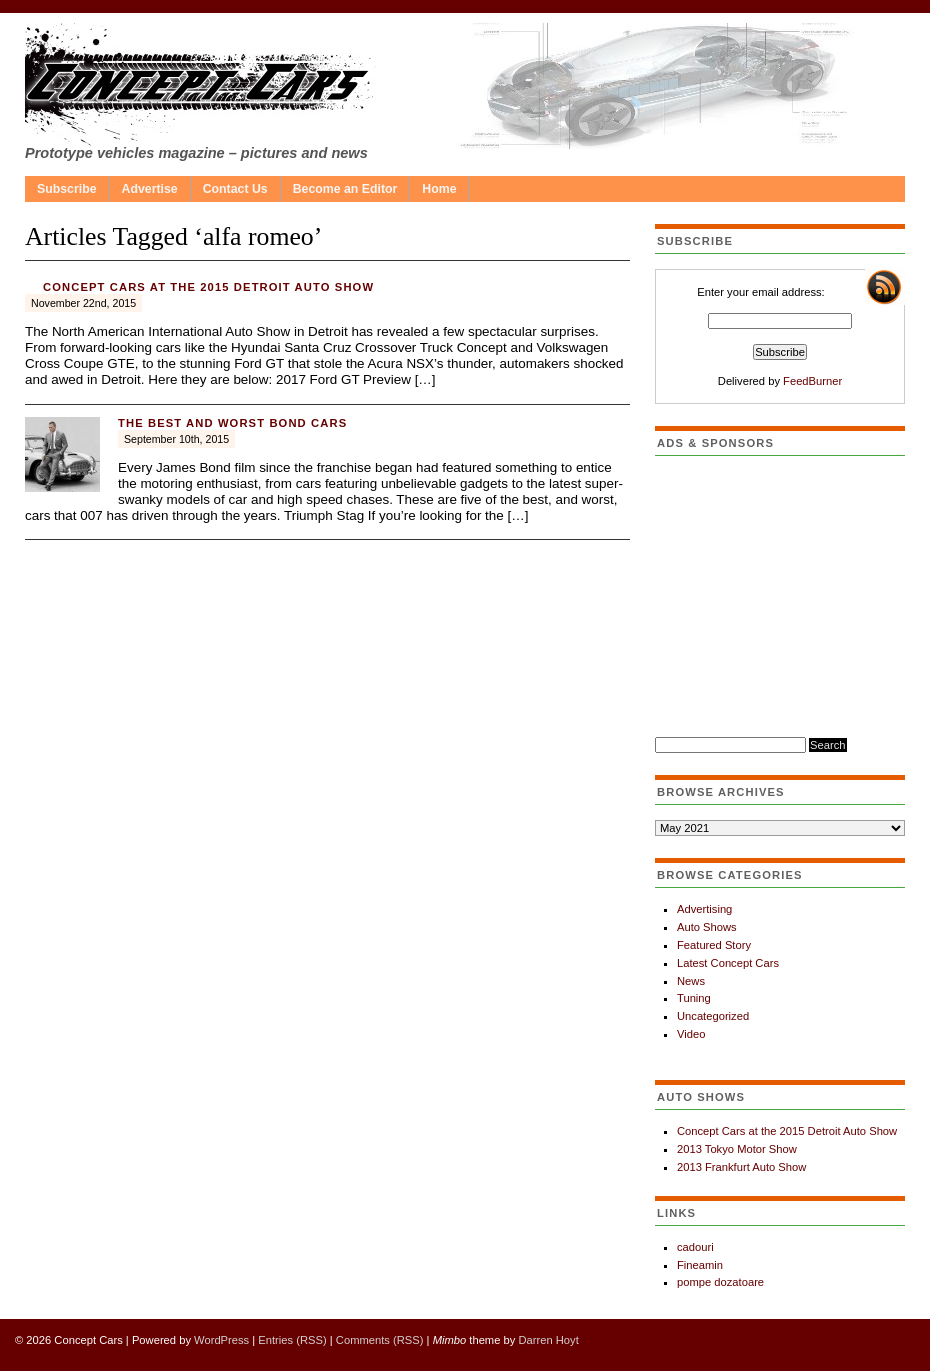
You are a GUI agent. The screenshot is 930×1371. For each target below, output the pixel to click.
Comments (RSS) (380, 1340)
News (691, 981)
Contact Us (235, 189)
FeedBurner (812, 381)
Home (439, 189)
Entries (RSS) (292, 1340)
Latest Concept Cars (728, 963)
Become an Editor (345, 189)
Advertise (150, 189)
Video (691, 1034)
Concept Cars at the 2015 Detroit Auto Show (208, 287)
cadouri (695, 1247)
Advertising (704, 909)
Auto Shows (707, 927)
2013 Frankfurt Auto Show (741, 1167)
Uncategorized (713, 1016)
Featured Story (714, 945)
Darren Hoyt (548, 1340)
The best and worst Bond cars (232, 423)
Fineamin (700, 1265)
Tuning (694, 998)
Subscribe (67, 189)
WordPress (221, 1340)
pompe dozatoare (720, 1282)
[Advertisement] (780, 596)
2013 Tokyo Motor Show (737, 1149)
